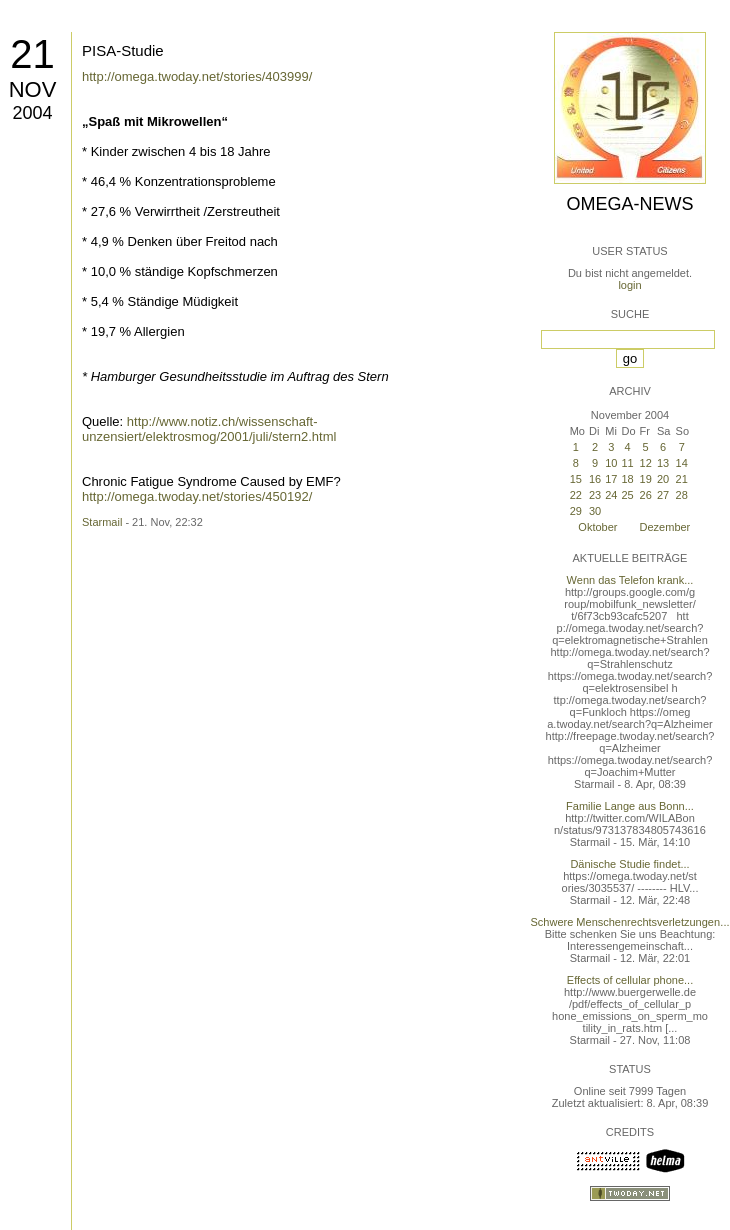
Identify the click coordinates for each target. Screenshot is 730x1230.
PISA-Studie (123, 50)
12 (646, 463)
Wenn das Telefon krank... (630, 580)
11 (627, 463)
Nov (33, 89)
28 (682, 495)
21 (32, 54)
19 (646, 479)
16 (595, 479)
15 (576, 479)
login (629, 285)
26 (646, 495)
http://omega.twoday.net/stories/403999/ (197, 76)
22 (576, 495)
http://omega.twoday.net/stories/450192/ (197, 496)
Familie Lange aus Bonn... (630, 806)
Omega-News (629, 204)
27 (663, 495)
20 (663, 479)
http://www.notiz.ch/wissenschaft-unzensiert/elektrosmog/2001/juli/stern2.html (209, 429)
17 (611, 479)
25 (627, 495)
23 (595, 495)
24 (611, 495)
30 (595, 511)
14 (682, 463)
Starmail (102, 522)
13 (663, 463)
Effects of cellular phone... (630, 980)
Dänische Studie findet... (629, 864)
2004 (32, 113)
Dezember (665, 527)
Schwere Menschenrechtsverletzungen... (630, 922)
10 (611, 463)
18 (627, 479)
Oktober (597, 527)
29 (576, 511)
